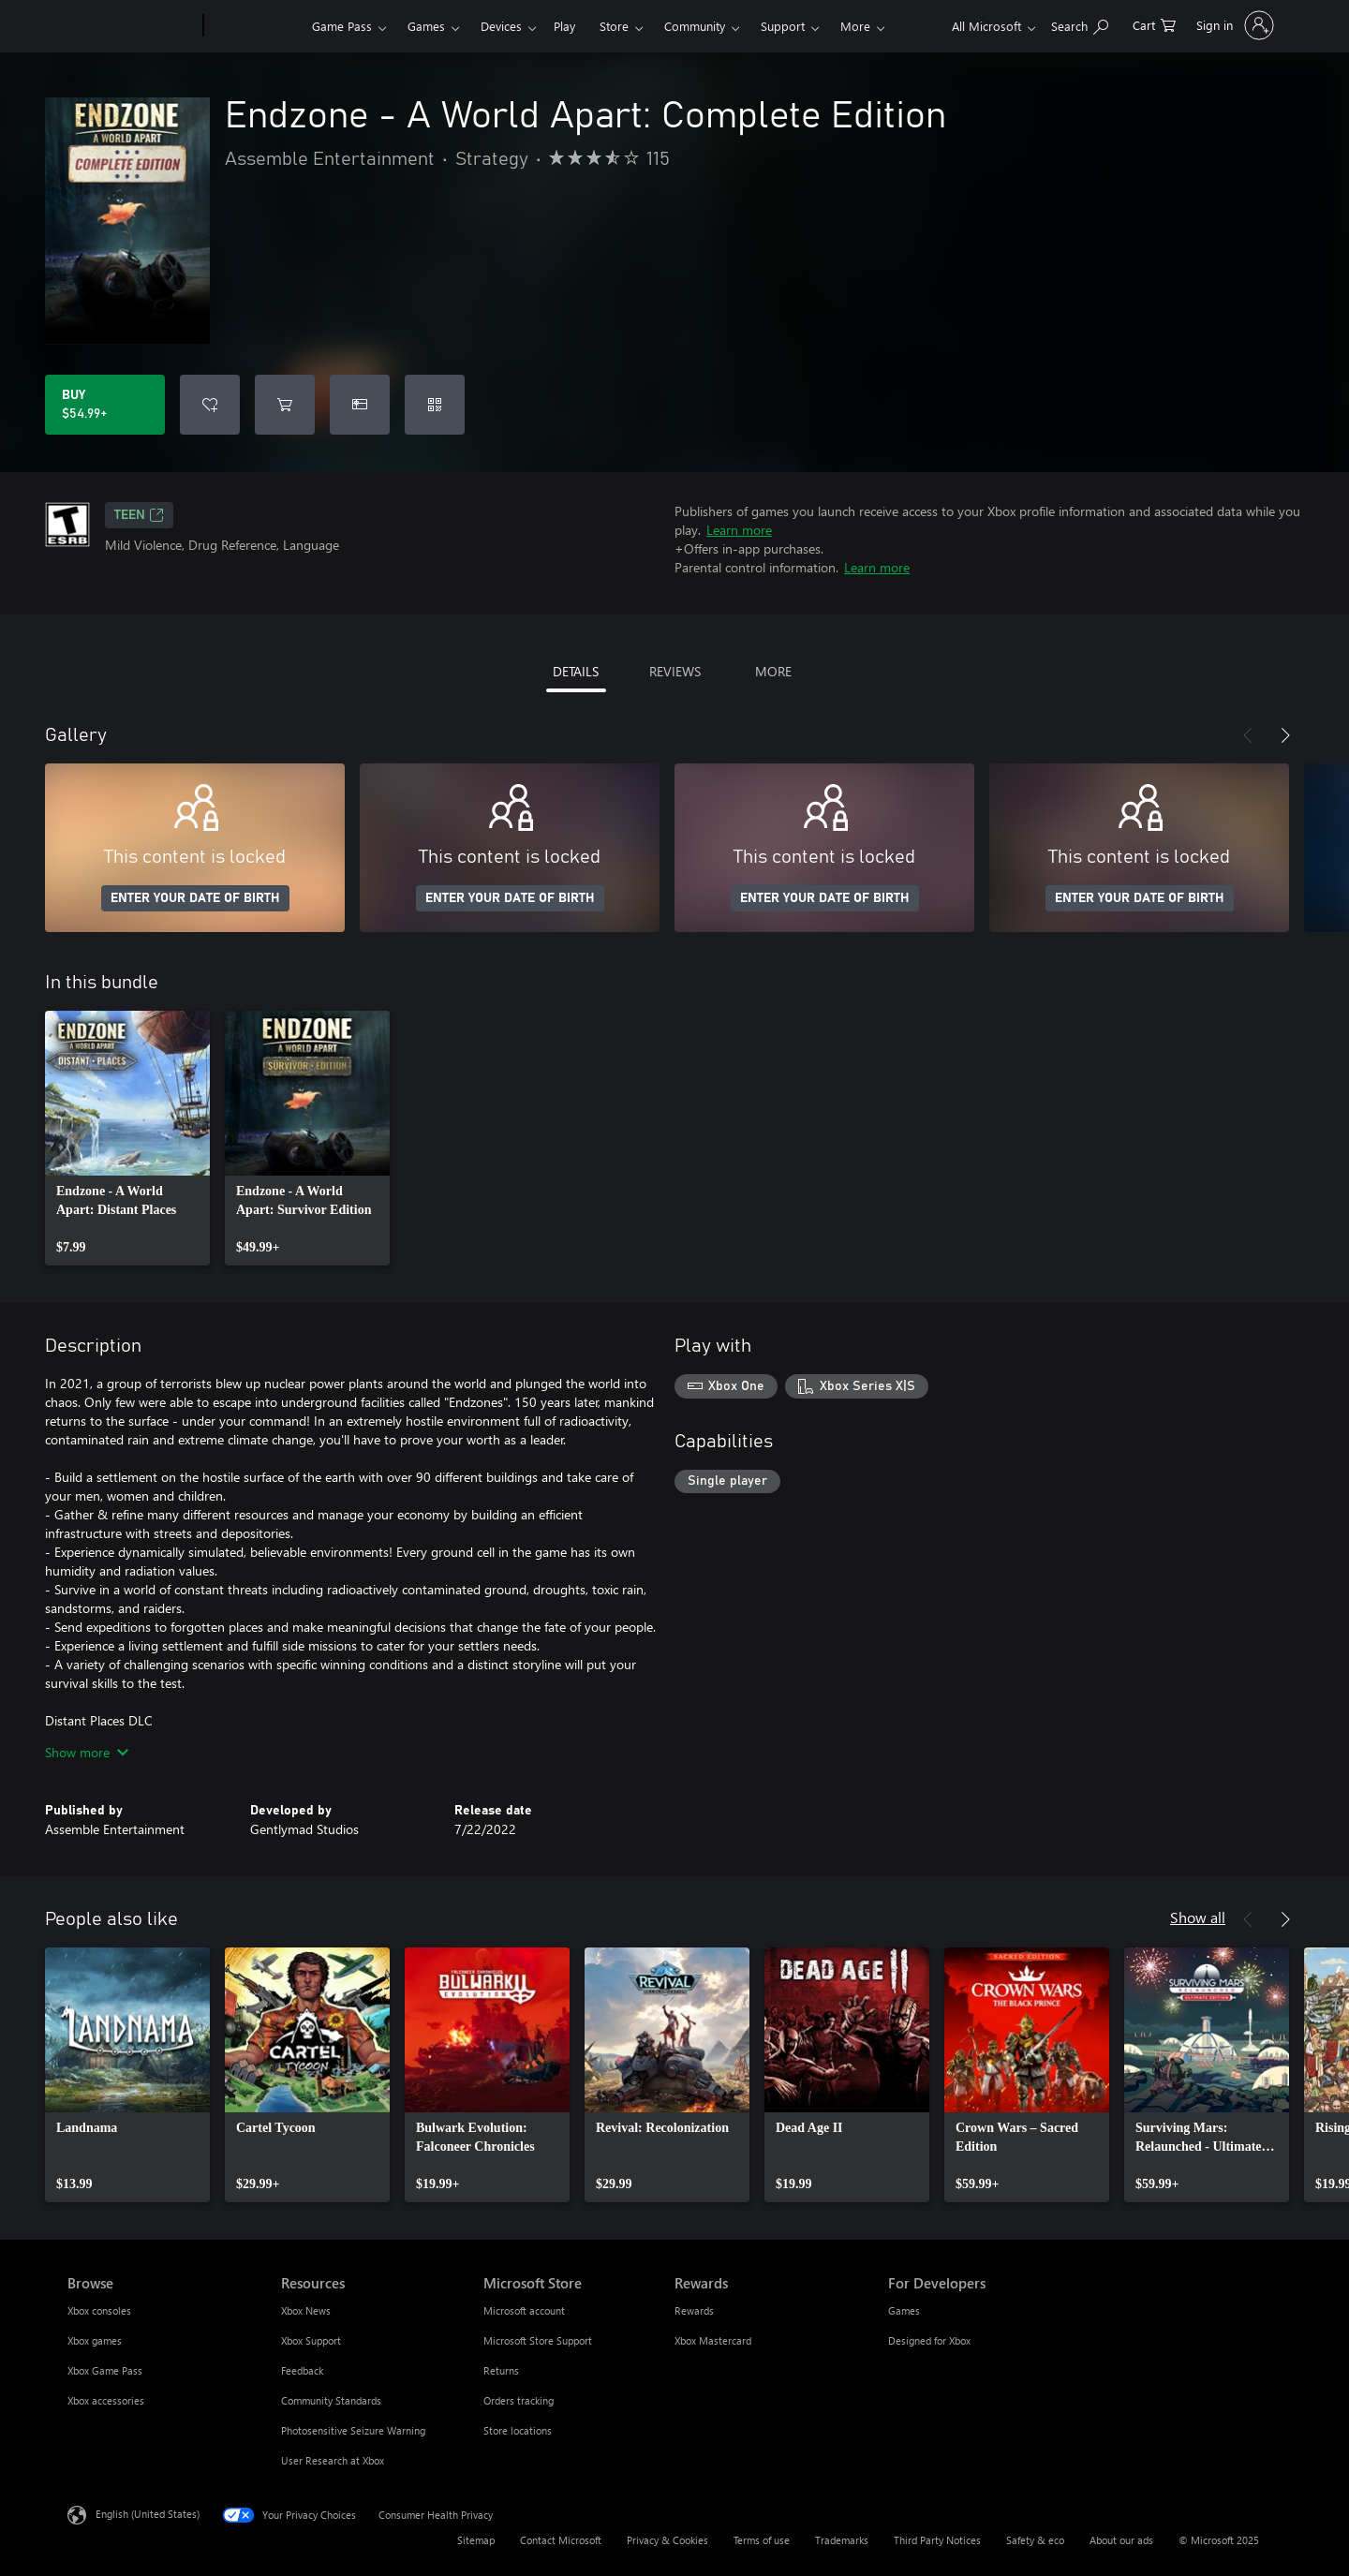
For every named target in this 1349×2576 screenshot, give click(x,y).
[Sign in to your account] (1233, 25)
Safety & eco (1035, 2540)
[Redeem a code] (435, 405)
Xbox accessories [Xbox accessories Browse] (105, 2400)
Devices (501, 26)
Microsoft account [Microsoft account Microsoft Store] (524, 2310)
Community (694, 26)
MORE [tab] (773, 671)
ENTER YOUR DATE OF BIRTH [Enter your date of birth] (195, 898)
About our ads (1121, 2540)
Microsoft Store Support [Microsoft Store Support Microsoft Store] (537, 2340)
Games (426, 26)
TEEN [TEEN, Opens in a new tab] (139, 515)
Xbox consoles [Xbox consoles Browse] (99, 2310)
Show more (86, 1752)
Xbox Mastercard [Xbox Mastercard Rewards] (712, 2340)
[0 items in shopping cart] (1154, 24)
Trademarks (841, 2540)
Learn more (739, 530)
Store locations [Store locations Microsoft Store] (517, 2430)
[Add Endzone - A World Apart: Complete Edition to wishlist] (210, 405)
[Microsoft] (131, 26)
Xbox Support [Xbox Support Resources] (311, 2340)
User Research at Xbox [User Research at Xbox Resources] (332, 2460)
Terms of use (762, 2540)
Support (783, 26)
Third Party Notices (937, 2540)
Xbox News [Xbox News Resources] (306, 2310)
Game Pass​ (342, 26)
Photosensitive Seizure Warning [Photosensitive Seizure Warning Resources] (353, 2430)
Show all (1197, 1917)
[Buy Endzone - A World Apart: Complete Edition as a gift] (360, 405)
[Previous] (1248, 735)
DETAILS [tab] (576, 671)
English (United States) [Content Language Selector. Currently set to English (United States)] (148, 2514)
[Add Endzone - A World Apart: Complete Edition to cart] (285, 405)
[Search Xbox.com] (1080, 24)
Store (614, 26)
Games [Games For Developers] (904, 2310)
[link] (127, 1138)
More (855, 26)
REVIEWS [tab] (675, 671)
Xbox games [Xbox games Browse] (94, 2340)
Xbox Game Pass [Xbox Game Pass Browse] (104, 2370)
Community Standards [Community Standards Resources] (331, 2400)
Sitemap (476, 2540)
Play (564, 26)
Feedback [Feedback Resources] (302, 2370)
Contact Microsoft (560, 2540)
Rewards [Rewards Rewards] (694, 2310)
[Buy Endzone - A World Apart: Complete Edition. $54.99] (105, 405)
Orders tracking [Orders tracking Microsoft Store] (518, 2400)
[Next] (1285, 735)
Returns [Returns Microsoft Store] (501, 2370)
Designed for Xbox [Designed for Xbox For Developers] (929, 2340)
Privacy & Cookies (667, 2540)
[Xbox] (255, 26)
